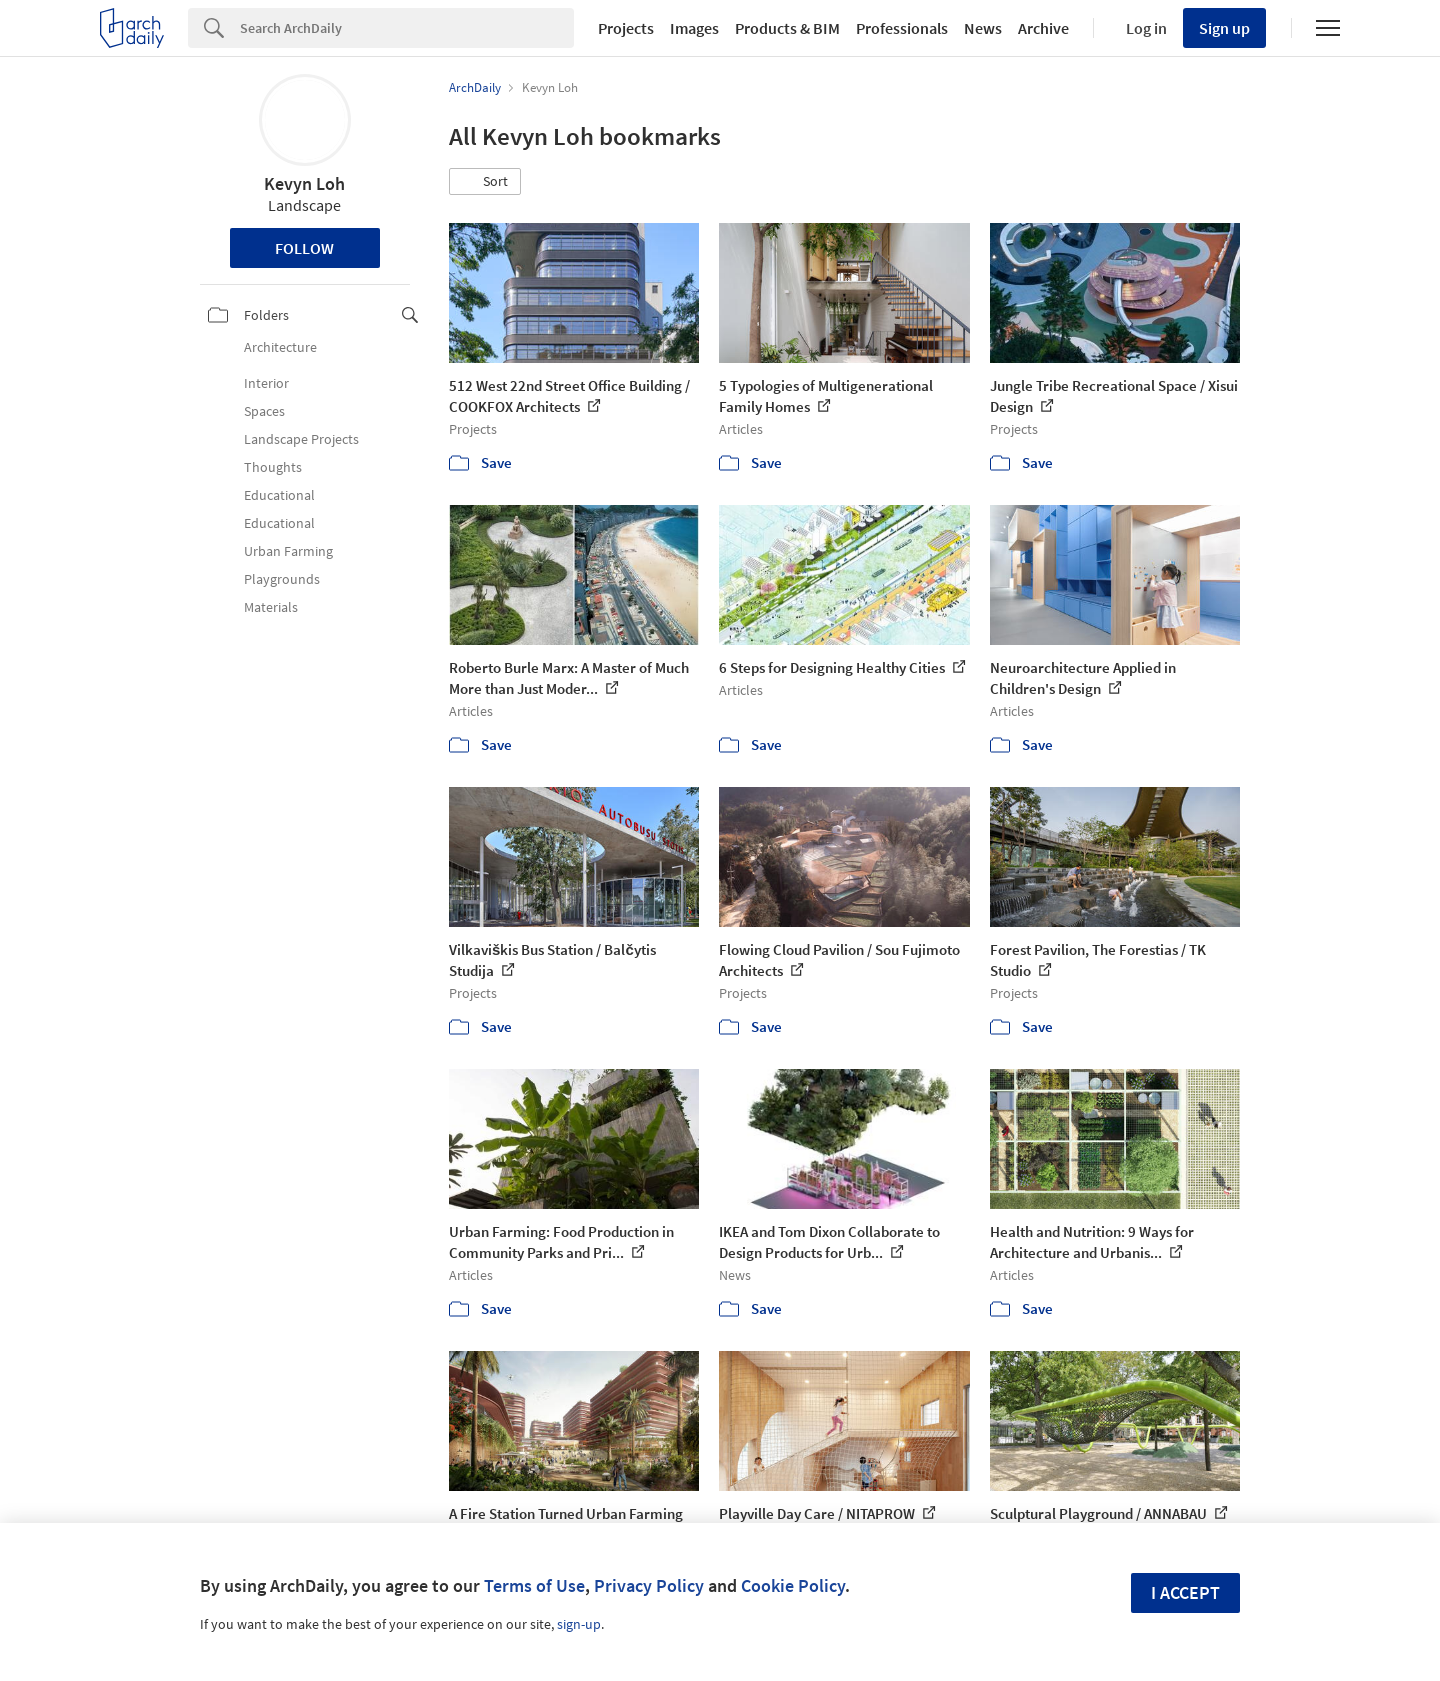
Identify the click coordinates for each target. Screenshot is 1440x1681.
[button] (485, 182)
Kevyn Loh (304, 183)
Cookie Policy (793, 1585)
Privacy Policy (649, 1585)
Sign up (1224, 28)
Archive (1043, 28)
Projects (626, 28)
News (983, 28)
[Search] (407, 28)
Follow (304, 248)
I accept (1185, 1592)
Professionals (902, 28)
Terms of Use (534, 1585)
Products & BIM (787, 28)
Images (694, 28)
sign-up (579, 1624)
